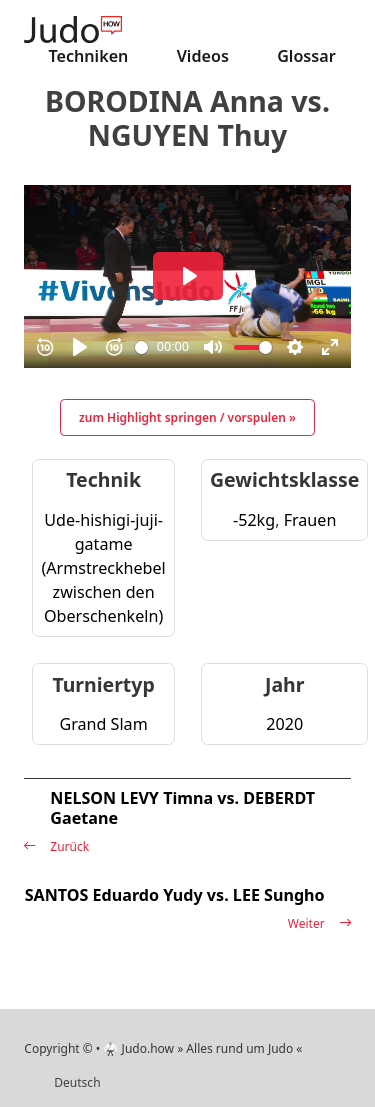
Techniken (89, 56)
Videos (203, 56)
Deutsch (77, 1082)
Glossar (306, 56)
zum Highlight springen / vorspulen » (187, 417)
